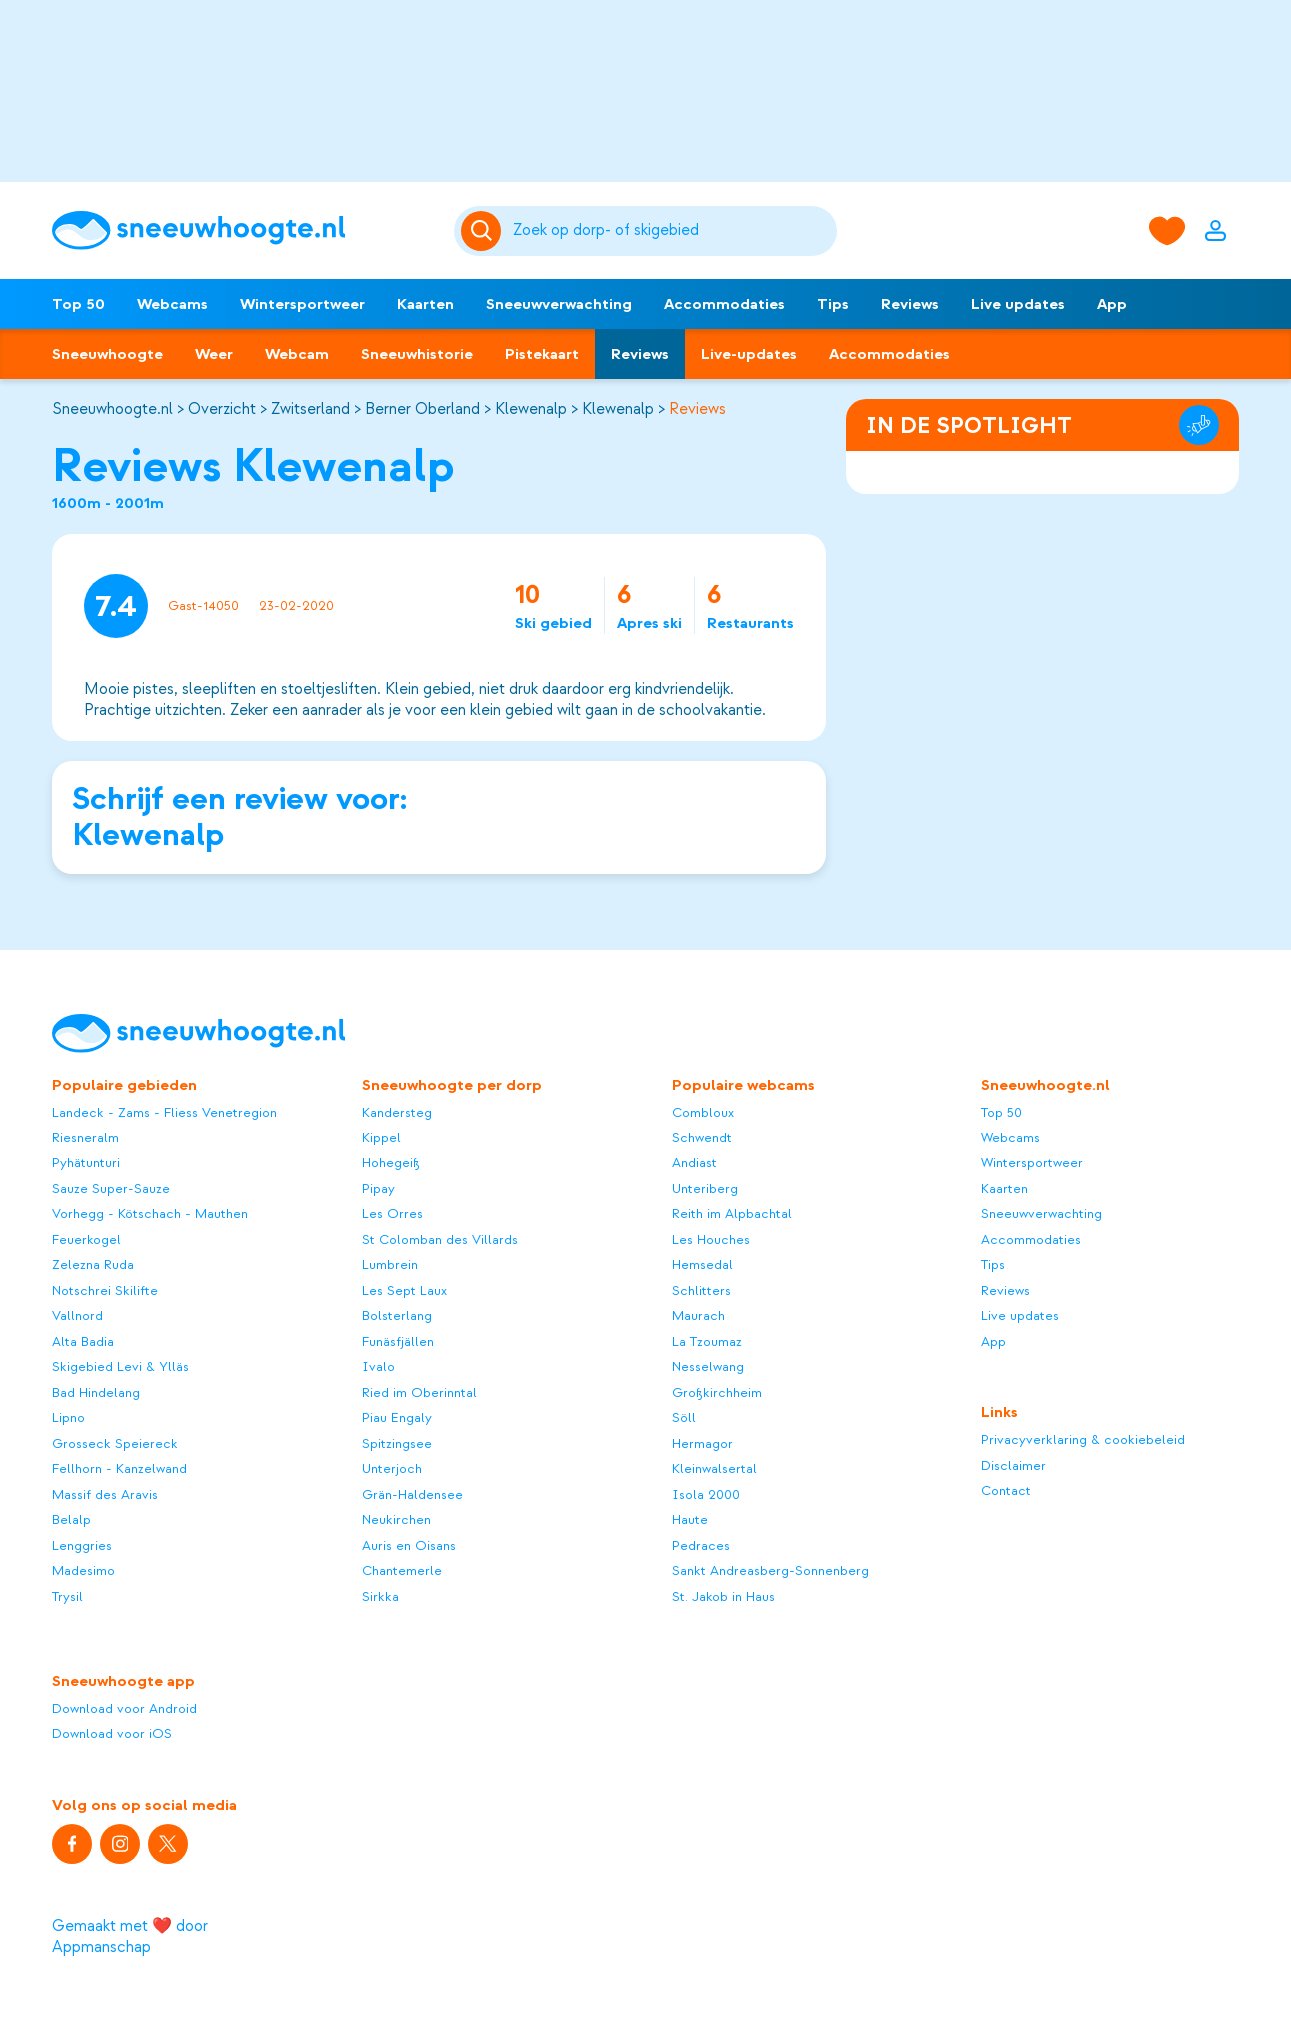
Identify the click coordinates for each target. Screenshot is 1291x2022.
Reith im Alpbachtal (732, 1213)
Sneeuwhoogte (107, 354)
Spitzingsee (397, 1443)
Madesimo (83, 1570)
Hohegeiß (391, 1162)
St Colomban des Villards (440, 1239)
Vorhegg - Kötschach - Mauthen (150, 1213)
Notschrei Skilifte (105, 1290)
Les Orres (392, 1213)
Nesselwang (708, 1366)
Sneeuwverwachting (559, 304)
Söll (684, 1417)
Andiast (694, 1162)
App (1112, 304)
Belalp (71, 1519)
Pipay (378, 1188)
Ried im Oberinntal (419, 1392)
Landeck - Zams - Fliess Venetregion (164, 1112)
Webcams (172, 304)
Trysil (67, 1596)
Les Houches (711, 1239)
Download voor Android (124, 1708)
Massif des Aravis (105, 1494)
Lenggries (82, 1545)
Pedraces (701, 1545)
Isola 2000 (706, 1494)
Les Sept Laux (404, 1290)
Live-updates (749, 354)
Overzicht (222, 409)
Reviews (910, 304)
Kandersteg (397, 1112)
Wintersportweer (302, 304)
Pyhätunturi (86, 1162)
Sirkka (380, 1596)
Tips (833, 304)
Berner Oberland (422, 409)
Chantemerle (402, 1570)
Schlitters (701, 1290)
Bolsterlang (397, 1315)
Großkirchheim (717, 1392)
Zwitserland (310, 409)
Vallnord (77, 1315)
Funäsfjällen (398, 1341)
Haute (690, 1519)
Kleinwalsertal (714, 1468)
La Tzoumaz (707, 1341)
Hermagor (702, 1443)
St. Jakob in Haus (723, 1596)
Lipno (68, 1417)
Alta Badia (83, 1341)
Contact (1006, 1490)
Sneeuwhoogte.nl (112, 409)
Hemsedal (702, 1264)
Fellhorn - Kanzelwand (119, 1468)
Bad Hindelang (96, 1392)
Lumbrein (390, 1264)
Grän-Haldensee (412, 1494)
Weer (214, 354)
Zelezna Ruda (93, 1264)
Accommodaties (724, 304)
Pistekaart (542, 354)
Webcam (297, 354)
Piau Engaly (397, 1417)
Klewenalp (531, 409)
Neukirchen (396, 1519)
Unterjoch (392, 1468)
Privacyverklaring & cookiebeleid (1083, 1439)
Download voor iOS (112, 1733)
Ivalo (378, 1366)
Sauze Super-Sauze (111, 1188)
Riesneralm (85, 1137)
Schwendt (702, 1137)
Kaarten (425, 304)
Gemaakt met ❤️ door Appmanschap (130, 1936)
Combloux (703, 1112)
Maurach (698, 1315)
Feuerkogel (86, 1239)
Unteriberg (705, 1188)
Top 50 (78, 304)
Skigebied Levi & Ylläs (120, 1366)
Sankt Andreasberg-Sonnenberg (770, 1570)
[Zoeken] (671, 231)
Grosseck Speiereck (115, 1443)
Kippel (381, 1137)
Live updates (1018, 304)
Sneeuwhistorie (417, 354)
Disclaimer (1013, 1465)
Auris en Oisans (409, 1545)
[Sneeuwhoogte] (243, 230)
